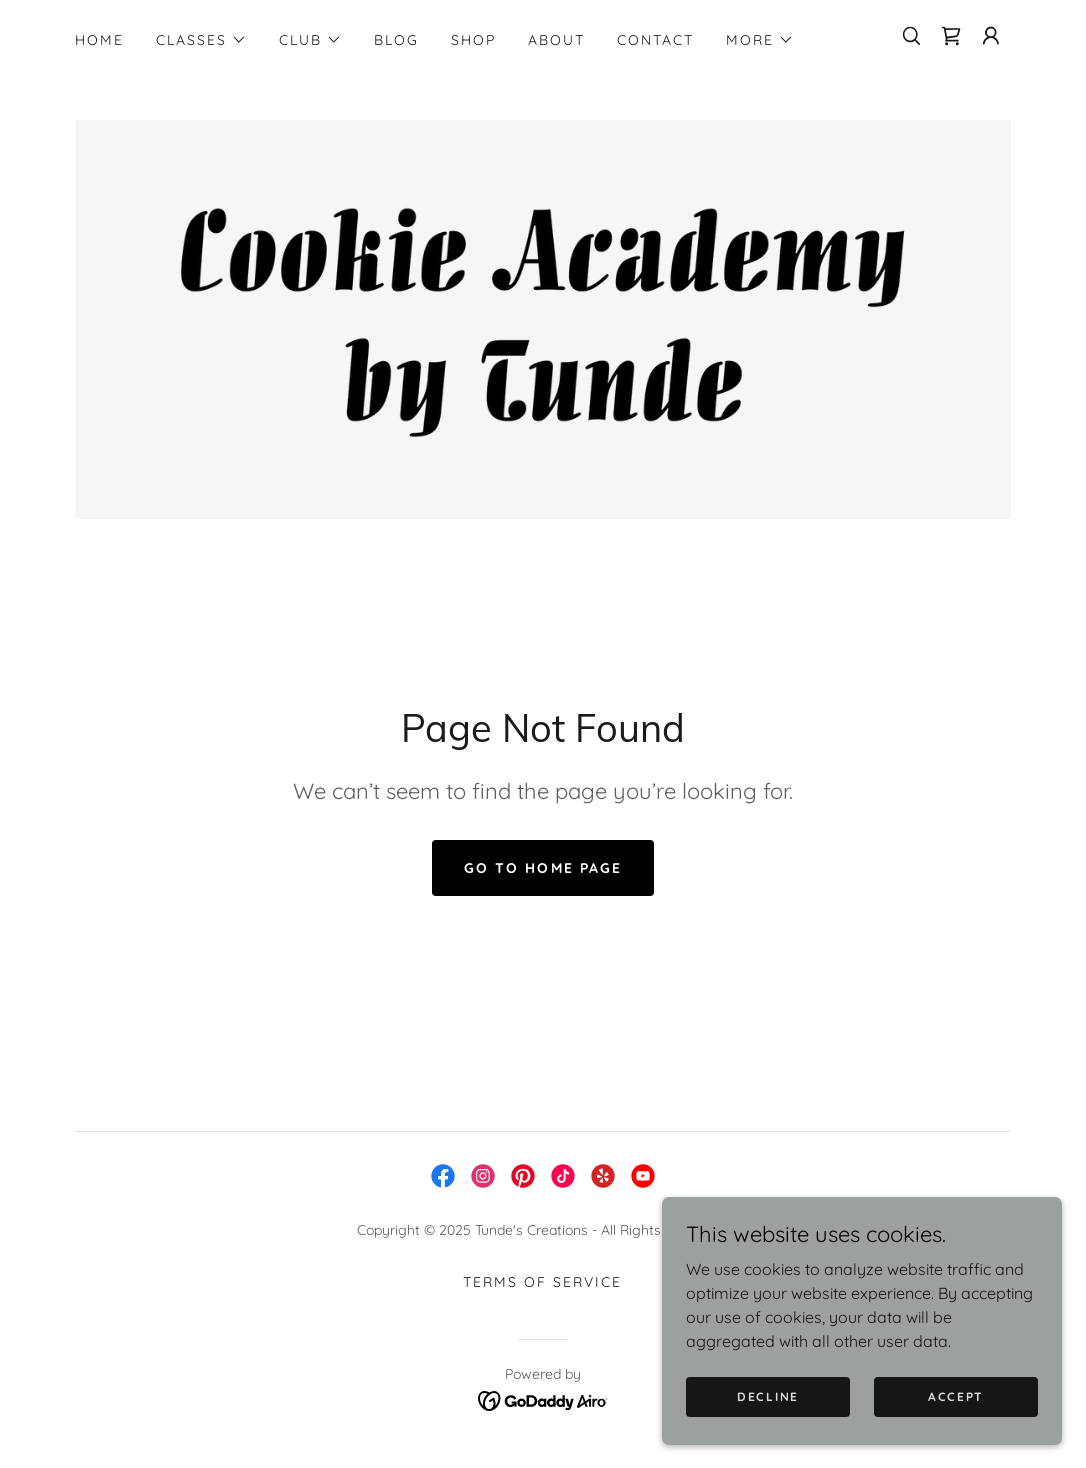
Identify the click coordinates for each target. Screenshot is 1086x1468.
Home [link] (99, 40)
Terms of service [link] (542, 1283)
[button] (201, 40)
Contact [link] (655, 40)
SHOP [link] (473, 40)
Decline (768, 1396)
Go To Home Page (542, 869)
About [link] (556, 40)
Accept (956, 1396)
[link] (951, 36)
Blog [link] (396, 40)
